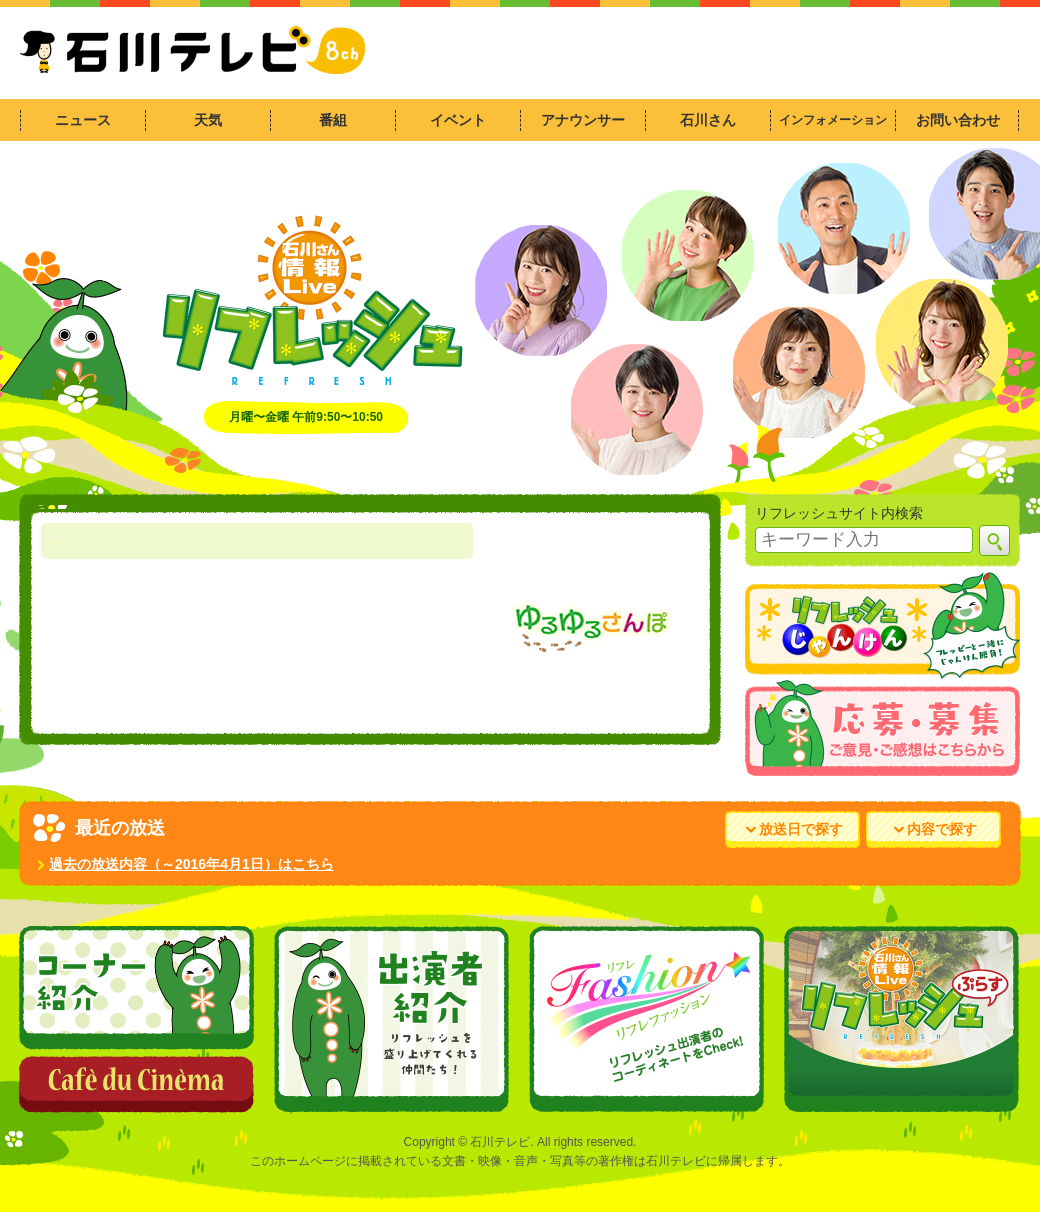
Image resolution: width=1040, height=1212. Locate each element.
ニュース (83, 120)
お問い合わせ (958, 120)
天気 (208, 120)
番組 (333, 120)
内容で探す (935, 829)
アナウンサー (583, 120)
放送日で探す (794, 829)
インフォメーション (833, 120)
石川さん (708, 120)
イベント (458, 120)
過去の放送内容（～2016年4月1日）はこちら (185, 864)
